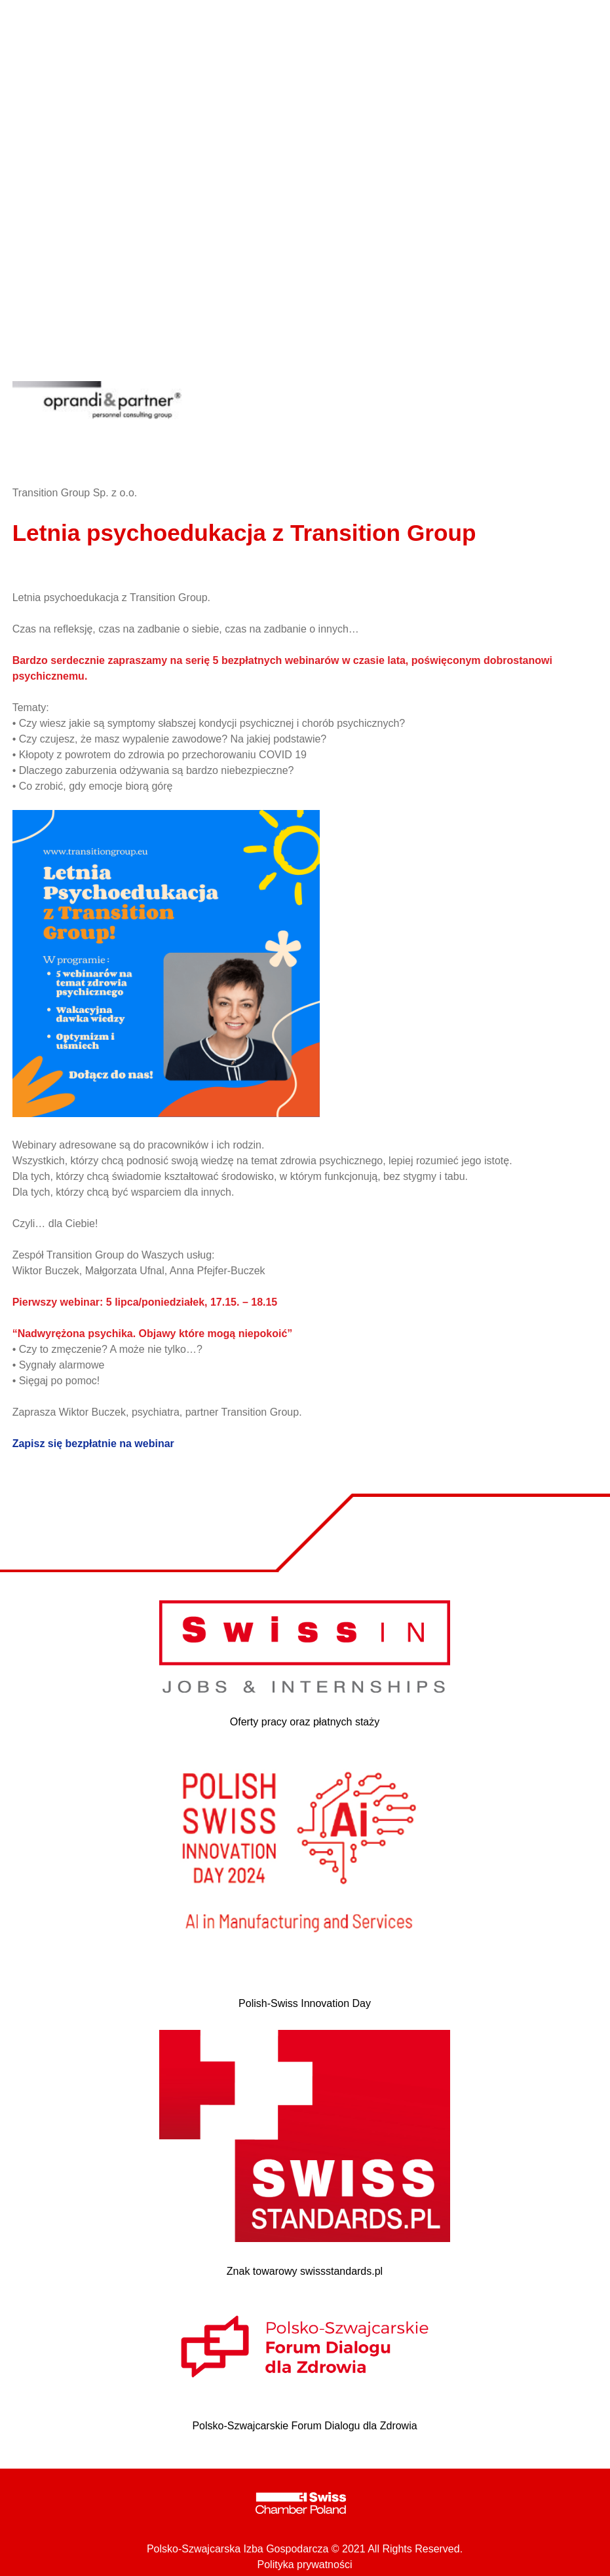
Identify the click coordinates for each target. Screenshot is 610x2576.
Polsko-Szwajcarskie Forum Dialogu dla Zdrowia (304, 2425)
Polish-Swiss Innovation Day (304, 2003)
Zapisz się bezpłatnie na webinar (93, 1443)
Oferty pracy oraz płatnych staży (305, 1721)
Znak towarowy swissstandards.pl (305, 2271)
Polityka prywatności (305, 2564)
